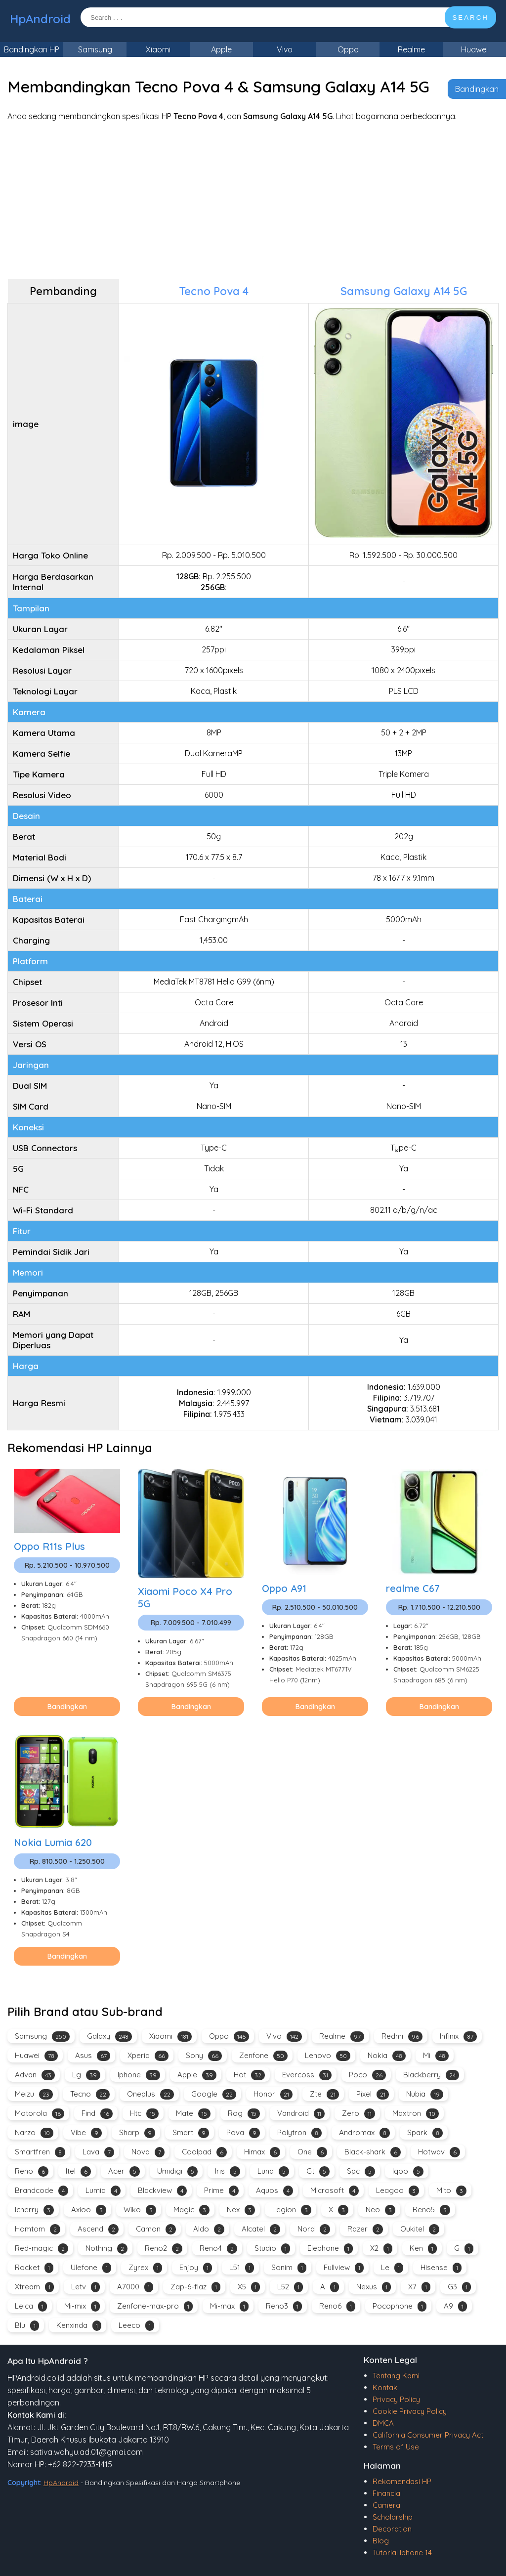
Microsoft (334, 2191)
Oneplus (150, 2094)
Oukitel (419, 2229)
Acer (124, 2171)
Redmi (401, 2036)
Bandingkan (477, 89)
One (312, 2152)
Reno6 (337, 2306)
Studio (272, 2248)
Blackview (162, 2191)
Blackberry (431, 2075)
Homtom (37, 2229)
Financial (387, 2493)
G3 (459, 2287)
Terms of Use (396, 2446)
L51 (241, 2268)
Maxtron (415, 2113)
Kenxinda (78, 2325)
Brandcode (41, 2191)
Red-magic (41, 2248)
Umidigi (177, 2171)
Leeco (136, 2325)
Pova (243, 2133)
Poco (367, 2075)
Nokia (387, 2056)
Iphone (139, 2075)
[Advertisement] (253, 200)
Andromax (364, 2133)
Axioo (88, 2210)
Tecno (90, 2094)
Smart (190, 2133)
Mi (436, 2056)
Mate (193, 2113)
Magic (191, 2210)
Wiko (140, 2210)
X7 (419, 2287)
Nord (313, 2229)
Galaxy (109, 2036)
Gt (318, 2171)
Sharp (137, 2133)
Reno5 (431, 2210)
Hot (249, 2075)
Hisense (441, 2268)
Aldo (208, 2229)
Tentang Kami (396, 2375)
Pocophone (399, 2306)
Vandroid (301, 2113)
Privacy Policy (396, 2399)
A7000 (135, 2287)
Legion (291, 2210)
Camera (386, 2505)
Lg (86, 2075)
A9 (455, 2306)
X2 (381, 2248)
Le (392, 2268)
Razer (365, 2229)
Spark (425, 2133)
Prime (221, 2191)
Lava (98, 2152)
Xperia (148, 2056)
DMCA (383, 2423)
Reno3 (284, 2306)
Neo (380, 2210)
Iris (227, 2171)
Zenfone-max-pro (155, 2306)
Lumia (103, 2191)
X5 (249, 2287)
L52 (290, 2287)
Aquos (274, 2191)
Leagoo (397, 2191)
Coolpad (204, 2152)
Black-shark (372, 2152)
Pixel (372, 2094)
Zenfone (263, 2056)
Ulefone (91, 2268)
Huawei (474, 49)
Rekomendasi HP (402, 2481)
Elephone (330, 2248)
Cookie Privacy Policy (410, 2411)
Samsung (95, 49)
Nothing (106, 2248)
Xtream (34, 2287)
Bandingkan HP (31, 49)
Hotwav (439, 2152)
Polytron (299, 2133)
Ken (423, 2248)
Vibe (86, 2133)
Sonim (288, 2268)
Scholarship (393, 2517)
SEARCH (470, 17)
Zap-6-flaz (195, 2287)
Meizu (34, 2094)
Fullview (344, 2268)
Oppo (348, 49)
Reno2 (163, 2248)
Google (213, 2094)
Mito (451, 2191)
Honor (273, 2094)
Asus (92, 2056)
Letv (85, 2287)
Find (97, 2113)
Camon (156, 2229)
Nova (148, 2152)
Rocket (34, 2268)
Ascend (98, 2229)
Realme (411, 49)
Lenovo (327, 2056)
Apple (221, 49)
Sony (204, 2056)
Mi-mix (82, 2306)
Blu (27, 2325)
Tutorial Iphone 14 (402, 2552)
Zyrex (145, 2268)
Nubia (424, 2094)
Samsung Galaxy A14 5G (403, 291)
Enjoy (195, 2268)
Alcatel (261, 2229)
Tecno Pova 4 (214, 291)
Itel (78, 2171)
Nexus (373, 2287)
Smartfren (40, 2152)
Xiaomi (158, 49)
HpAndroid (40, 18)
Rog (244, 2113)
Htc (144, 2113)
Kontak (385, 2387)
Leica (31, 2306)
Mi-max (229, 2306)
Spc (361, 2171)
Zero (358, 2113)
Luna (273, 2171)
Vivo (285, 49)
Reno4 (218, 2248)
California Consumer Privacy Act (428, 2435)
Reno (31, 2171)
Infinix (458, 2036)
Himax (262, 2152)
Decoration (392, 2528)
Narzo (34, 2133)
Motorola (39, 2113)
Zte (324, 2094)
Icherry (34, 2210)
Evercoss (307, 2075)
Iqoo (407, 2171)
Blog (381, 2540)
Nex (241, 2210)
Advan (35, 2075)
